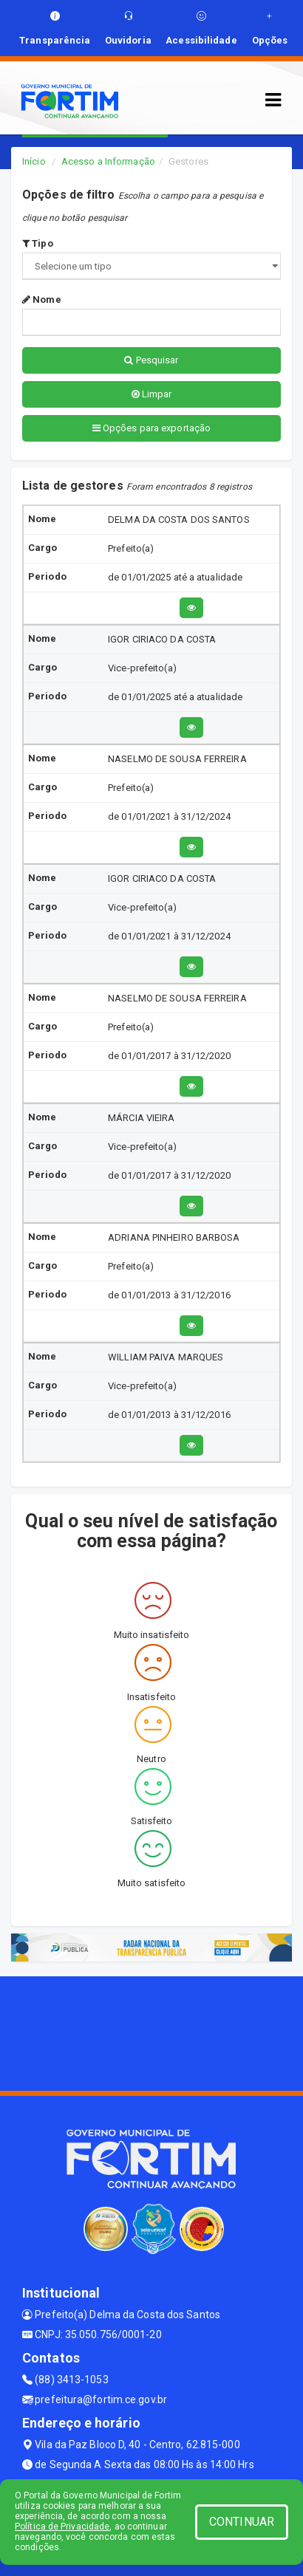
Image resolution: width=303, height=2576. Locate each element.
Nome (41, 299)
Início (34, 161)
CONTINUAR (241, 2522)
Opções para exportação (151, 428)
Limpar (152, 394)
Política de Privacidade (62, 2526)
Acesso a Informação (108, 161)
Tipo (37, 243)
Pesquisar (151, 360)
